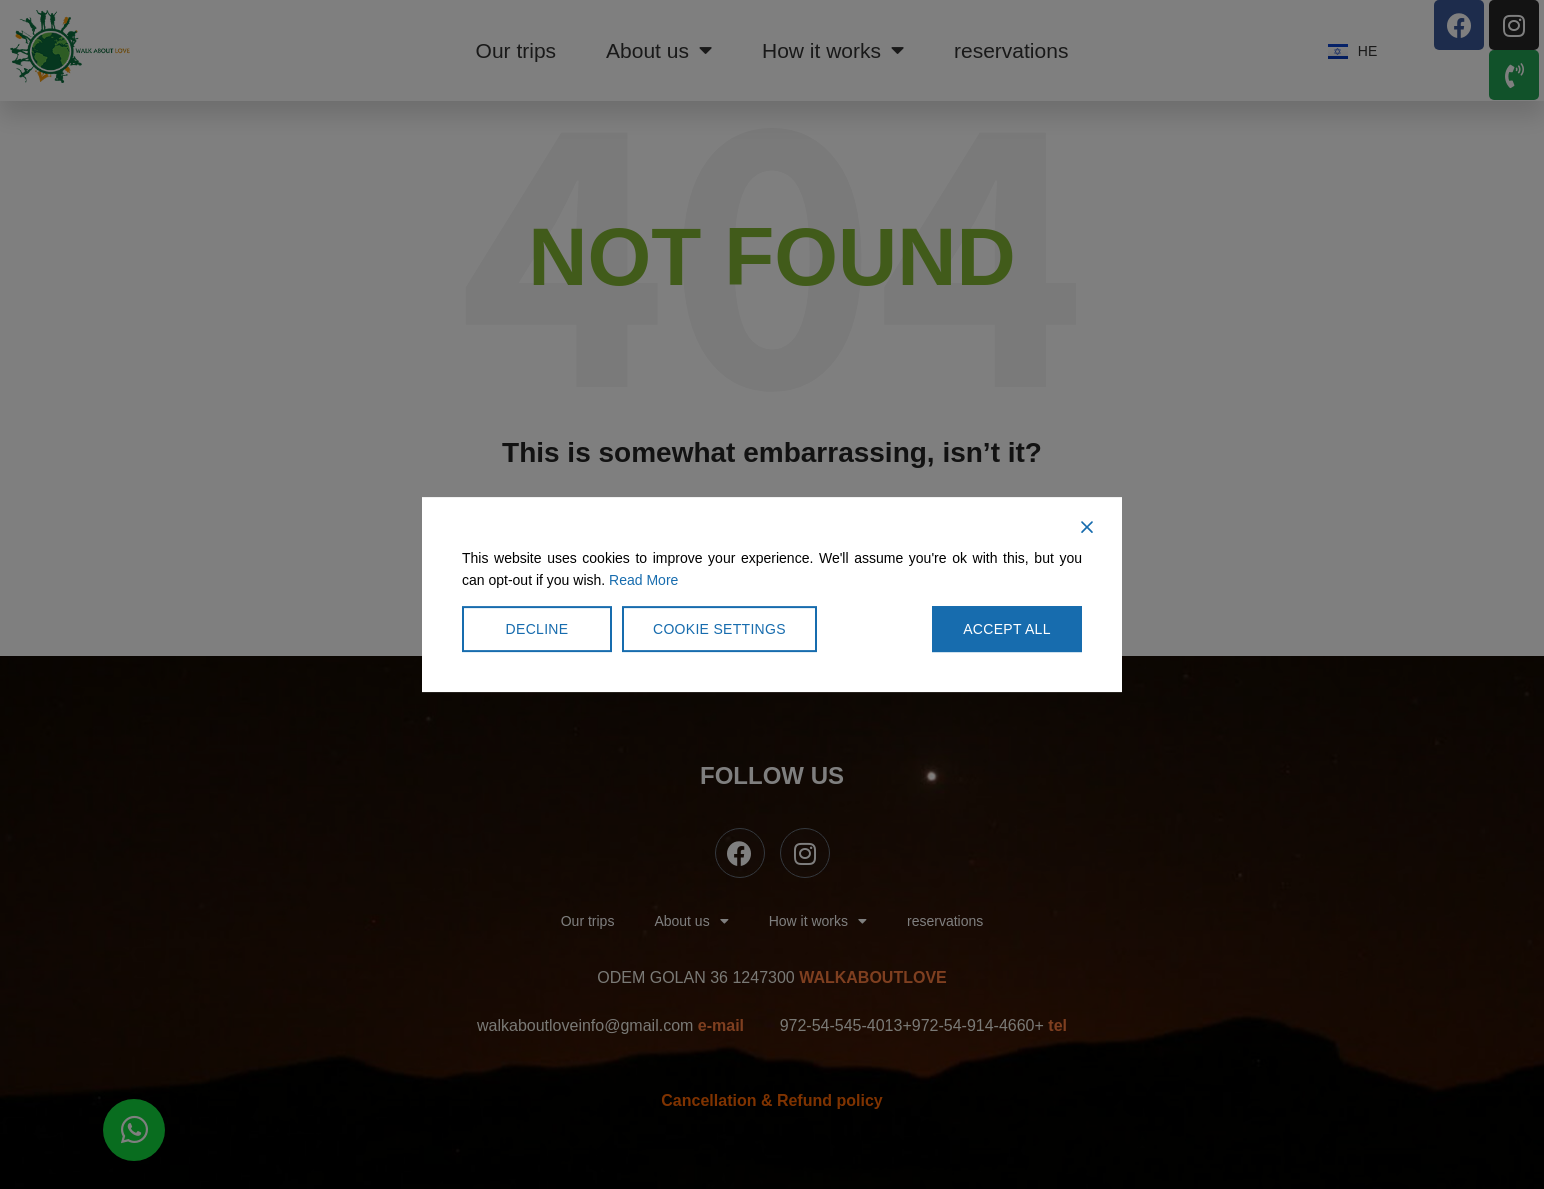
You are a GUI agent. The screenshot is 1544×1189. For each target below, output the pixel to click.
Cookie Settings (719, 629)
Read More (643, 580)
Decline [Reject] (537, 629)
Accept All (1007, 629)
